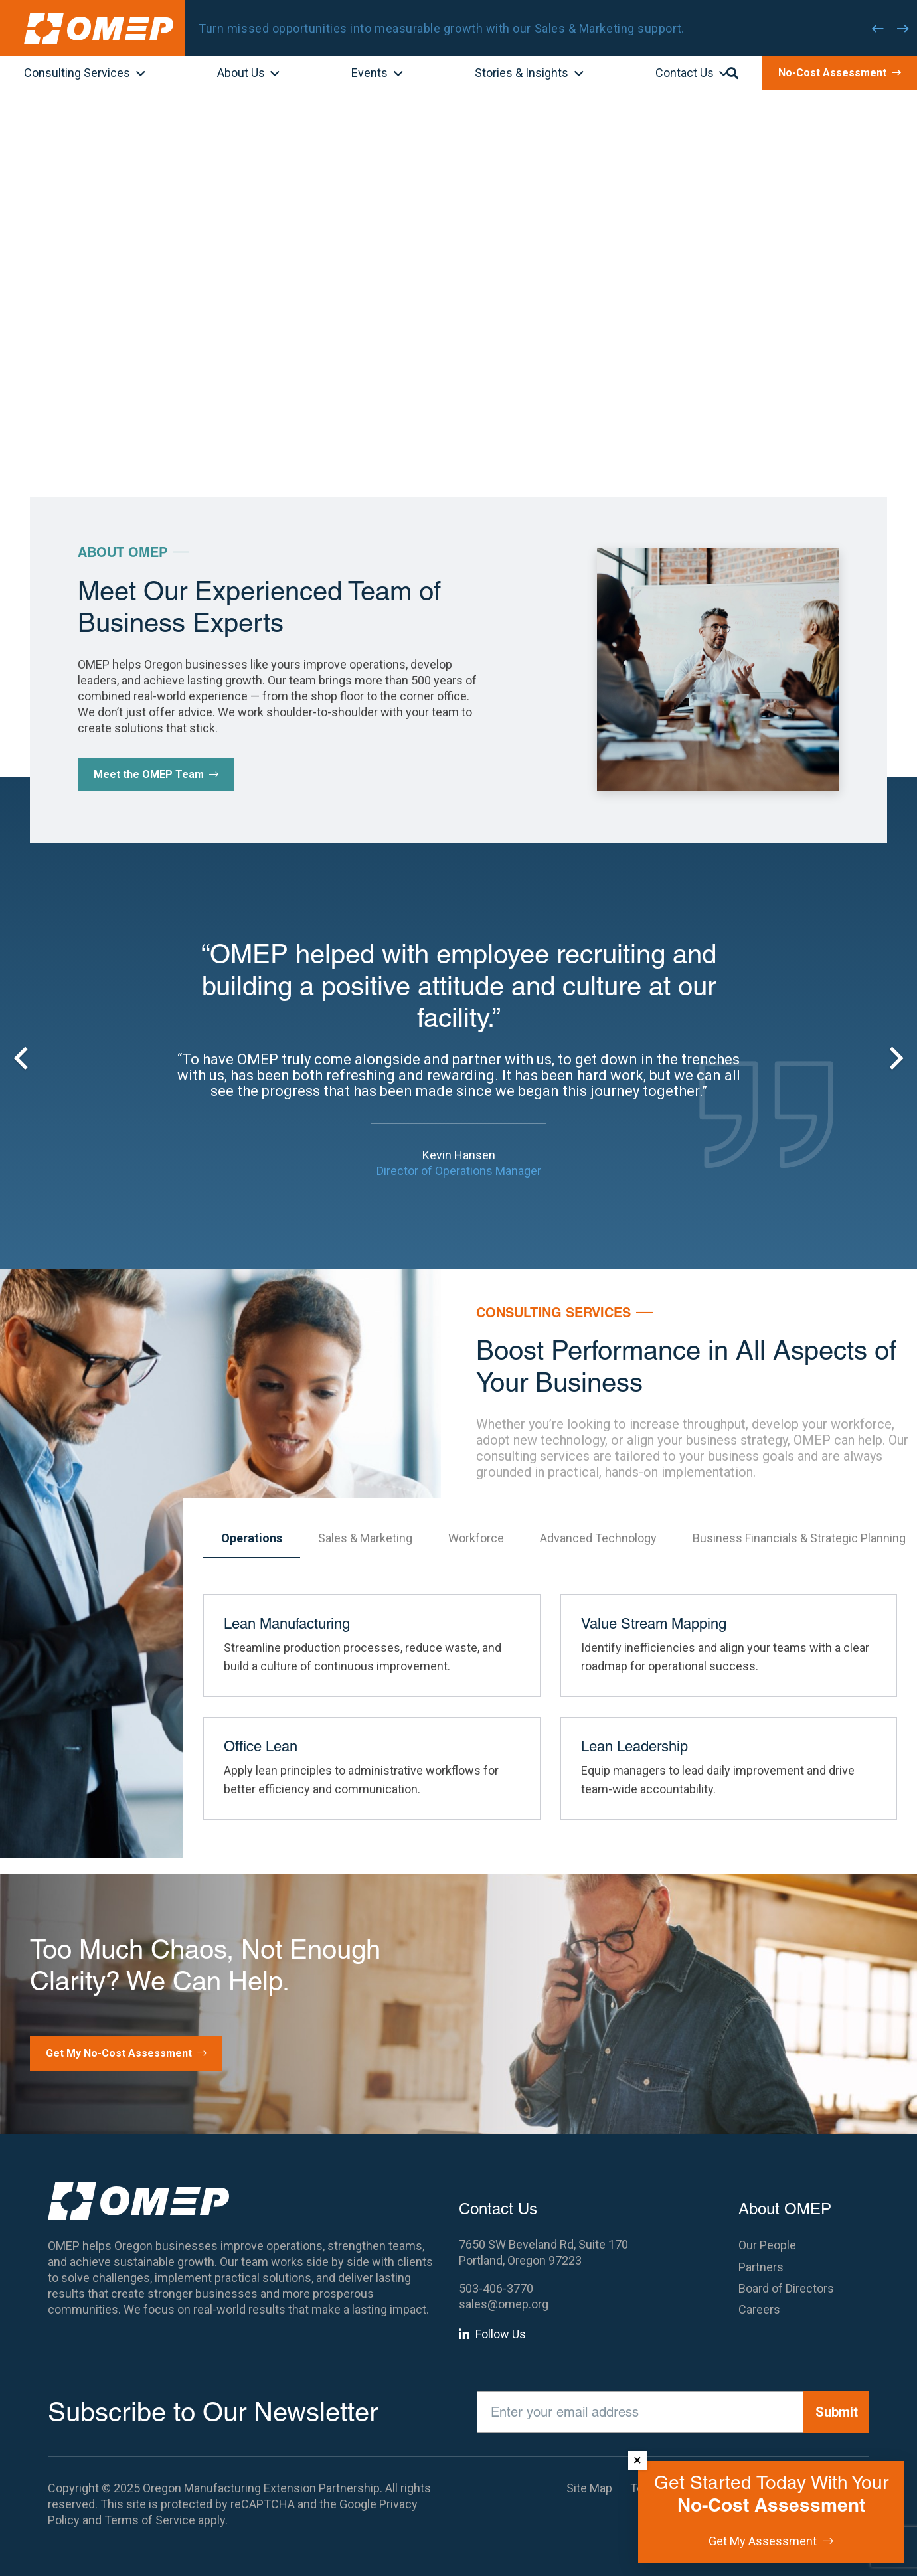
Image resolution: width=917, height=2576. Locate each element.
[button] (137, 74)
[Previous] (878, 28)
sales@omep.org (503, 2304)
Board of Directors (786, 2288)
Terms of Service (149, 2520)
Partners (761, 2267)
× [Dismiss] (637, 2460)
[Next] (903, 28)
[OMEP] (98, 28)
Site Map (589, 2488)
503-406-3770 (496, 2288)
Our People (767, 2245)
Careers (759, 2309)
